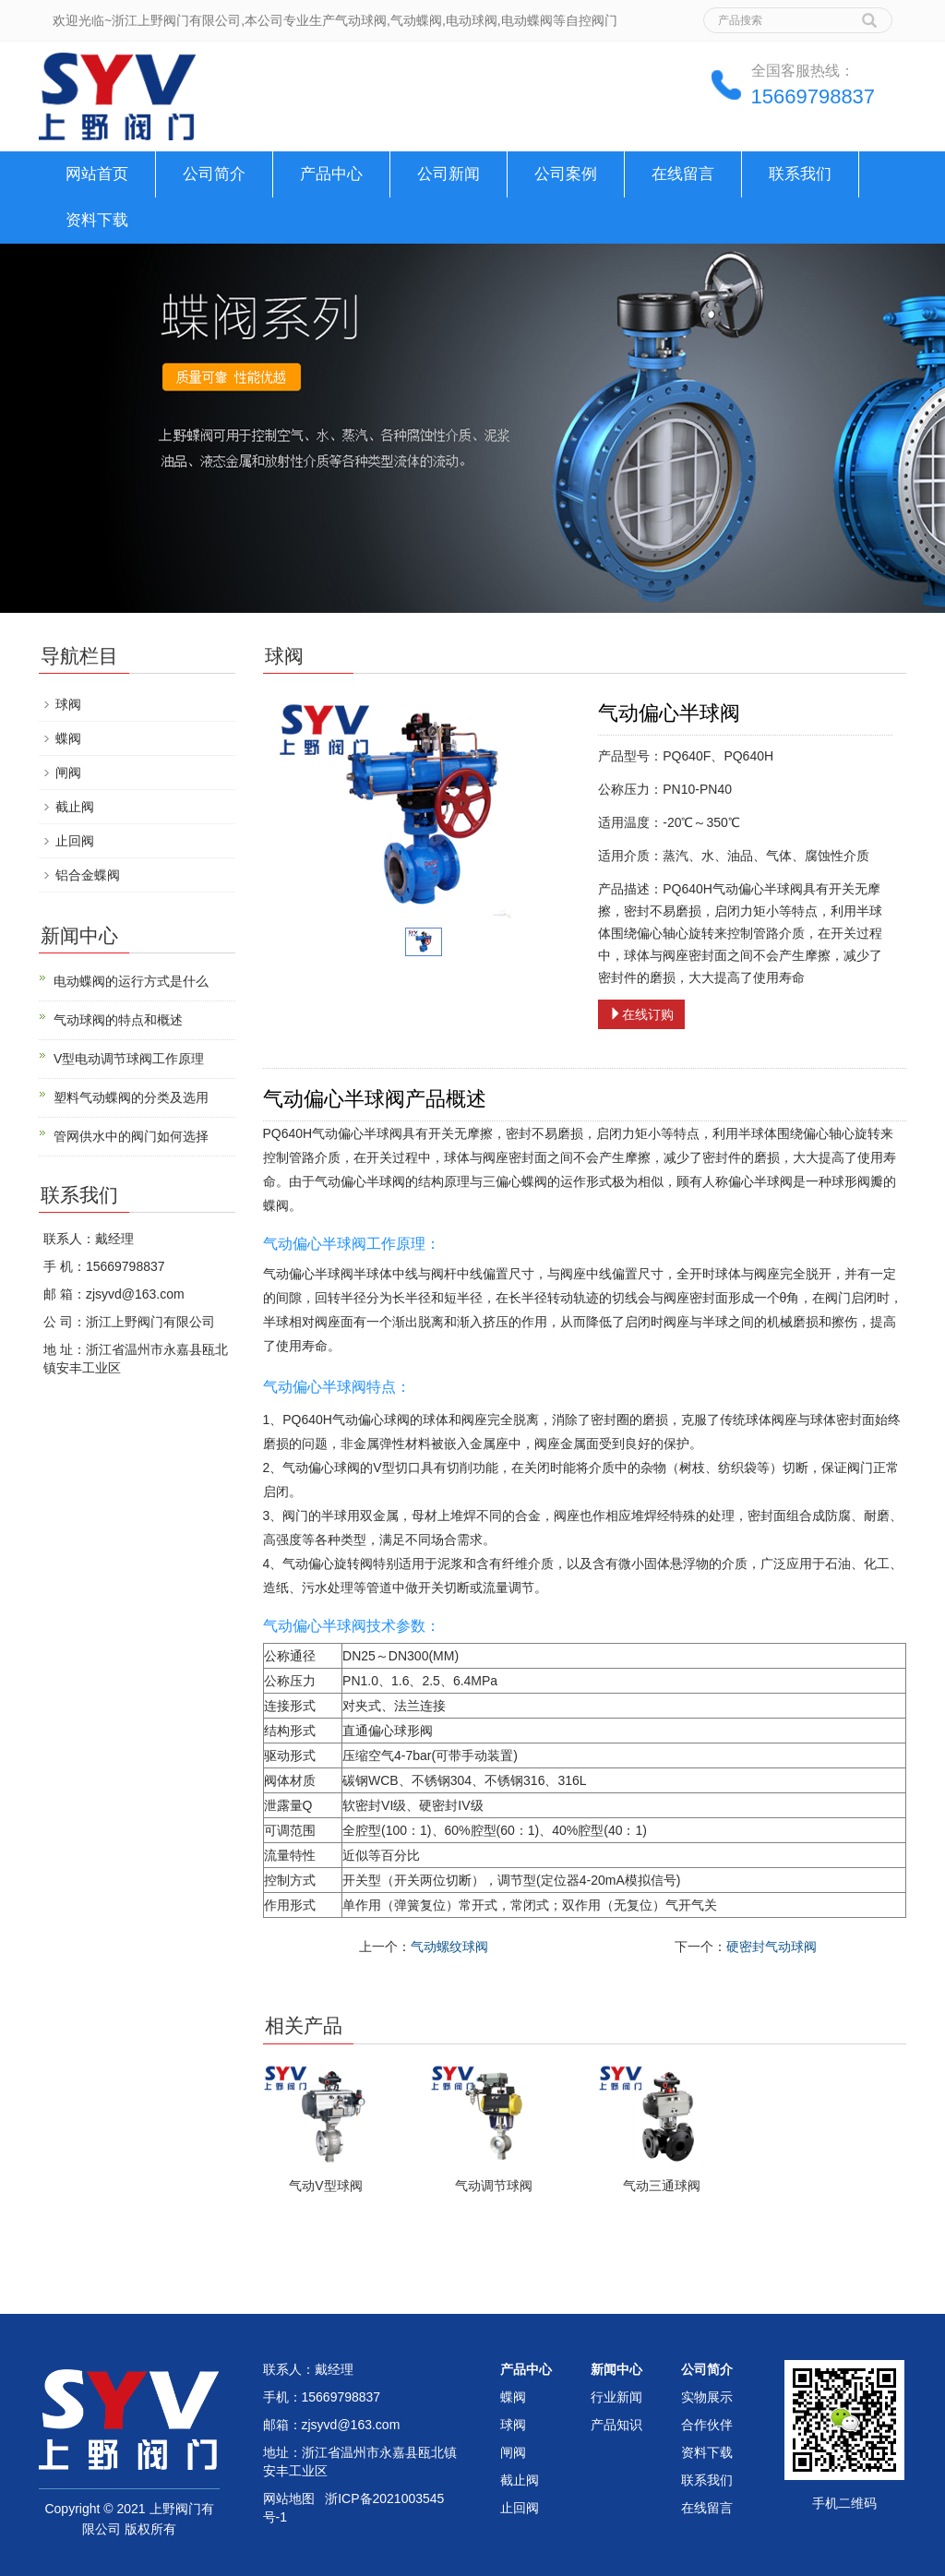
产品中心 (331, 174)
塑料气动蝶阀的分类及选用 (131, 1097)
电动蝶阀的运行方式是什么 (131, 981)
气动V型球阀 (325, 2185)
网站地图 (289, 2498)
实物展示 (707, 2397)
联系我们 (800, 174)
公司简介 (214, 174)
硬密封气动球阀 (771, 1946)
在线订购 (641, 1014)
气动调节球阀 (493, 2185)
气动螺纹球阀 (449, 1946)
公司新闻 (448, 174)
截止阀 (74, 806)
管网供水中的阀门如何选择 (131, 1136)
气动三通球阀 (661, 2185)
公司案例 (565, 174)
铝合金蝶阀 (87, 875)
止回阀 (74, 840)
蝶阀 (68, 738)
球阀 (68, 704)
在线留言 (683, 174)
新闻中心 (616, 2369)
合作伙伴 (707, 2424)
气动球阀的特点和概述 (118, 1019)
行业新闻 (616, 2397)
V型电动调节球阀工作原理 (129, 1058)
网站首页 (97, 174)
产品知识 (616, 2424)
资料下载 (97, 220)
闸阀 (68, 772)
